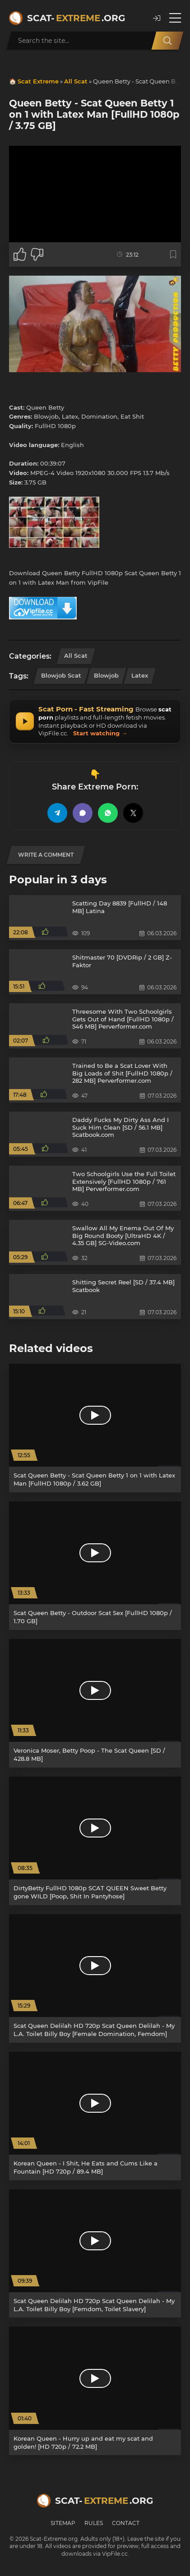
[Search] (167, 41)
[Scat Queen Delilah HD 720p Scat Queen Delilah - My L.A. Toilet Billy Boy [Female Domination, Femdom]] (95, 1978)
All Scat (76, 81)
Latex (139, 675)
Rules (93, 2523)
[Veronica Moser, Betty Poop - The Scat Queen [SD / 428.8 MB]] (95, 1703)
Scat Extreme (38, 81)
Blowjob (106, 675)
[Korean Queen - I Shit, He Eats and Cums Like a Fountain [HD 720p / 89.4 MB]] (95, 2116)
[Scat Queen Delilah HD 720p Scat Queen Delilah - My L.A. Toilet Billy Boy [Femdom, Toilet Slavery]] (95, 2253)
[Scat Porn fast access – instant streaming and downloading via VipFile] (95, 721)
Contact (125, 2523)
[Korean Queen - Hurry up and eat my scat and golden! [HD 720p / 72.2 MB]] (95, 2391)
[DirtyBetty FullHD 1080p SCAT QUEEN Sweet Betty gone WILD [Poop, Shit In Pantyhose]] (95, 1841)
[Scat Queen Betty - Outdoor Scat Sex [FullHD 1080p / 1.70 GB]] (95, 1565)
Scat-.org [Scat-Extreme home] (76, 18)
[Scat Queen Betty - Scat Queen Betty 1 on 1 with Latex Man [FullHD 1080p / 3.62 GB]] (95, 1428)
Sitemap (63, 2523)
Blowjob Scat (61, 675)
